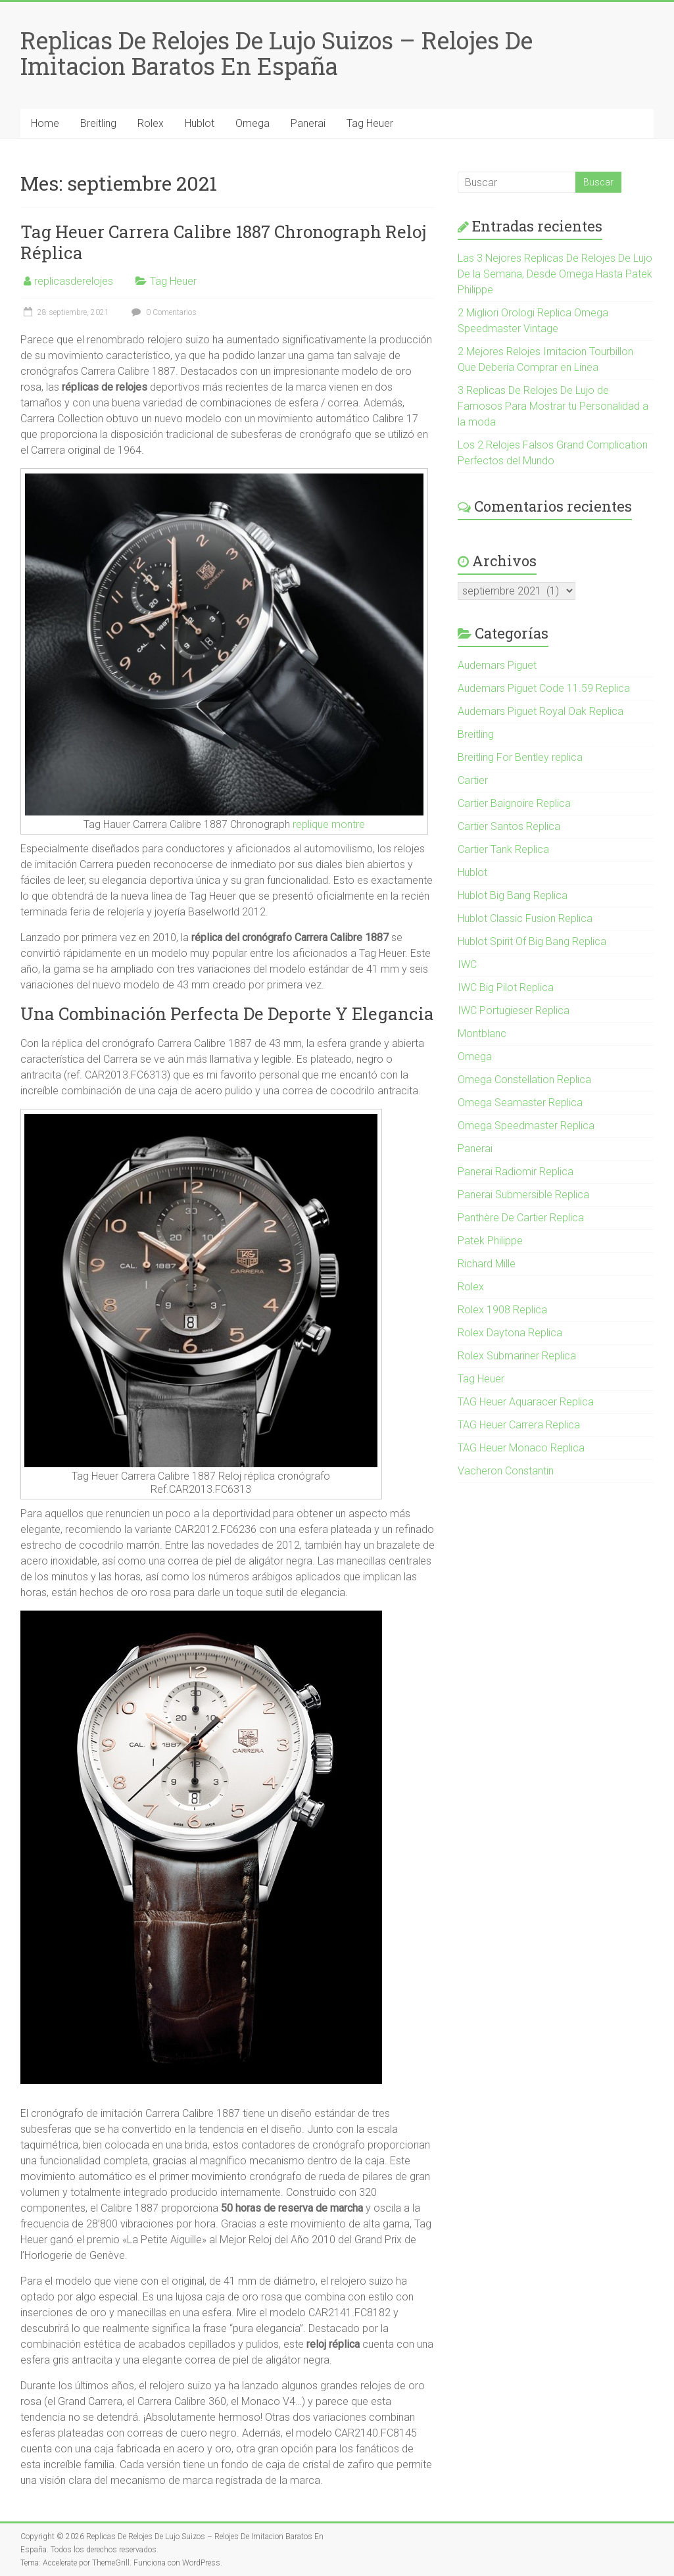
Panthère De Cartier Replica (521, 1217)
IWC (467, 964)
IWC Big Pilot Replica (506, 987)
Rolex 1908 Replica (502, 1309)
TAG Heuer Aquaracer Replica (526, 1402)
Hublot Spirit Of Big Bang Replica (532, 941)
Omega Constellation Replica (524, 1079)
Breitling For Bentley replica (520, 757)
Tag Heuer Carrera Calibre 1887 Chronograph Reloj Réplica (223, 242)
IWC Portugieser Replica (513, 1010)
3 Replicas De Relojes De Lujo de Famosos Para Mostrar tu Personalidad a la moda (553, 406)
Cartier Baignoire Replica (514, 803)
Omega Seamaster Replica (520, 1102)
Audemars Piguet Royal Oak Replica (540, 711)
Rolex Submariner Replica (517, 1355)
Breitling (98, 123)
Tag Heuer (370, 123)
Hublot (199, 123)
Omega (252, 123)
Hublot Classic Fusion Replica (525, 918)
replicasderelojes (73, 281)
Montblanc (482, 1033)
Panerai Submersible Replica (523, 1194)
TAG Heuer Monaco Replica (521, 1448)
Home (45, 123)
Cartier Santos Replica (509, 826)
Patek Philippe (490, 1240)
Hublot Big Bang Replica (512, 895)
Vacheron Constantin (506, 1471)
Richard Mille (487, 1263)
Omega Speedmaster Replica (526, 1125)
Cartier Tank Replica (503, 849)
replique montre (329, 824)
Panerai (308, 123)
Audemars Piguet (497, 665)
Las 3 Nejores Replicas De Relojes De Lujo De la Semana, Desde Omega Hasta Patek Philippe (555, 274)
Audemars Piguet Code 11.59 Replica (544, 688)
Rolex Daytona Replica (510, 1332)
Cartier (473, 780)
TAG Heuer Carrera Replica (519, 1425)
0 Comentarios (162, 312)
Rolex (150, 123)
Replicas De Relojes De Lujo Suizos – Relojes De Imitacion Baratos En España (276, 53)
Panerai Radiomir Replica (515, 1171)
